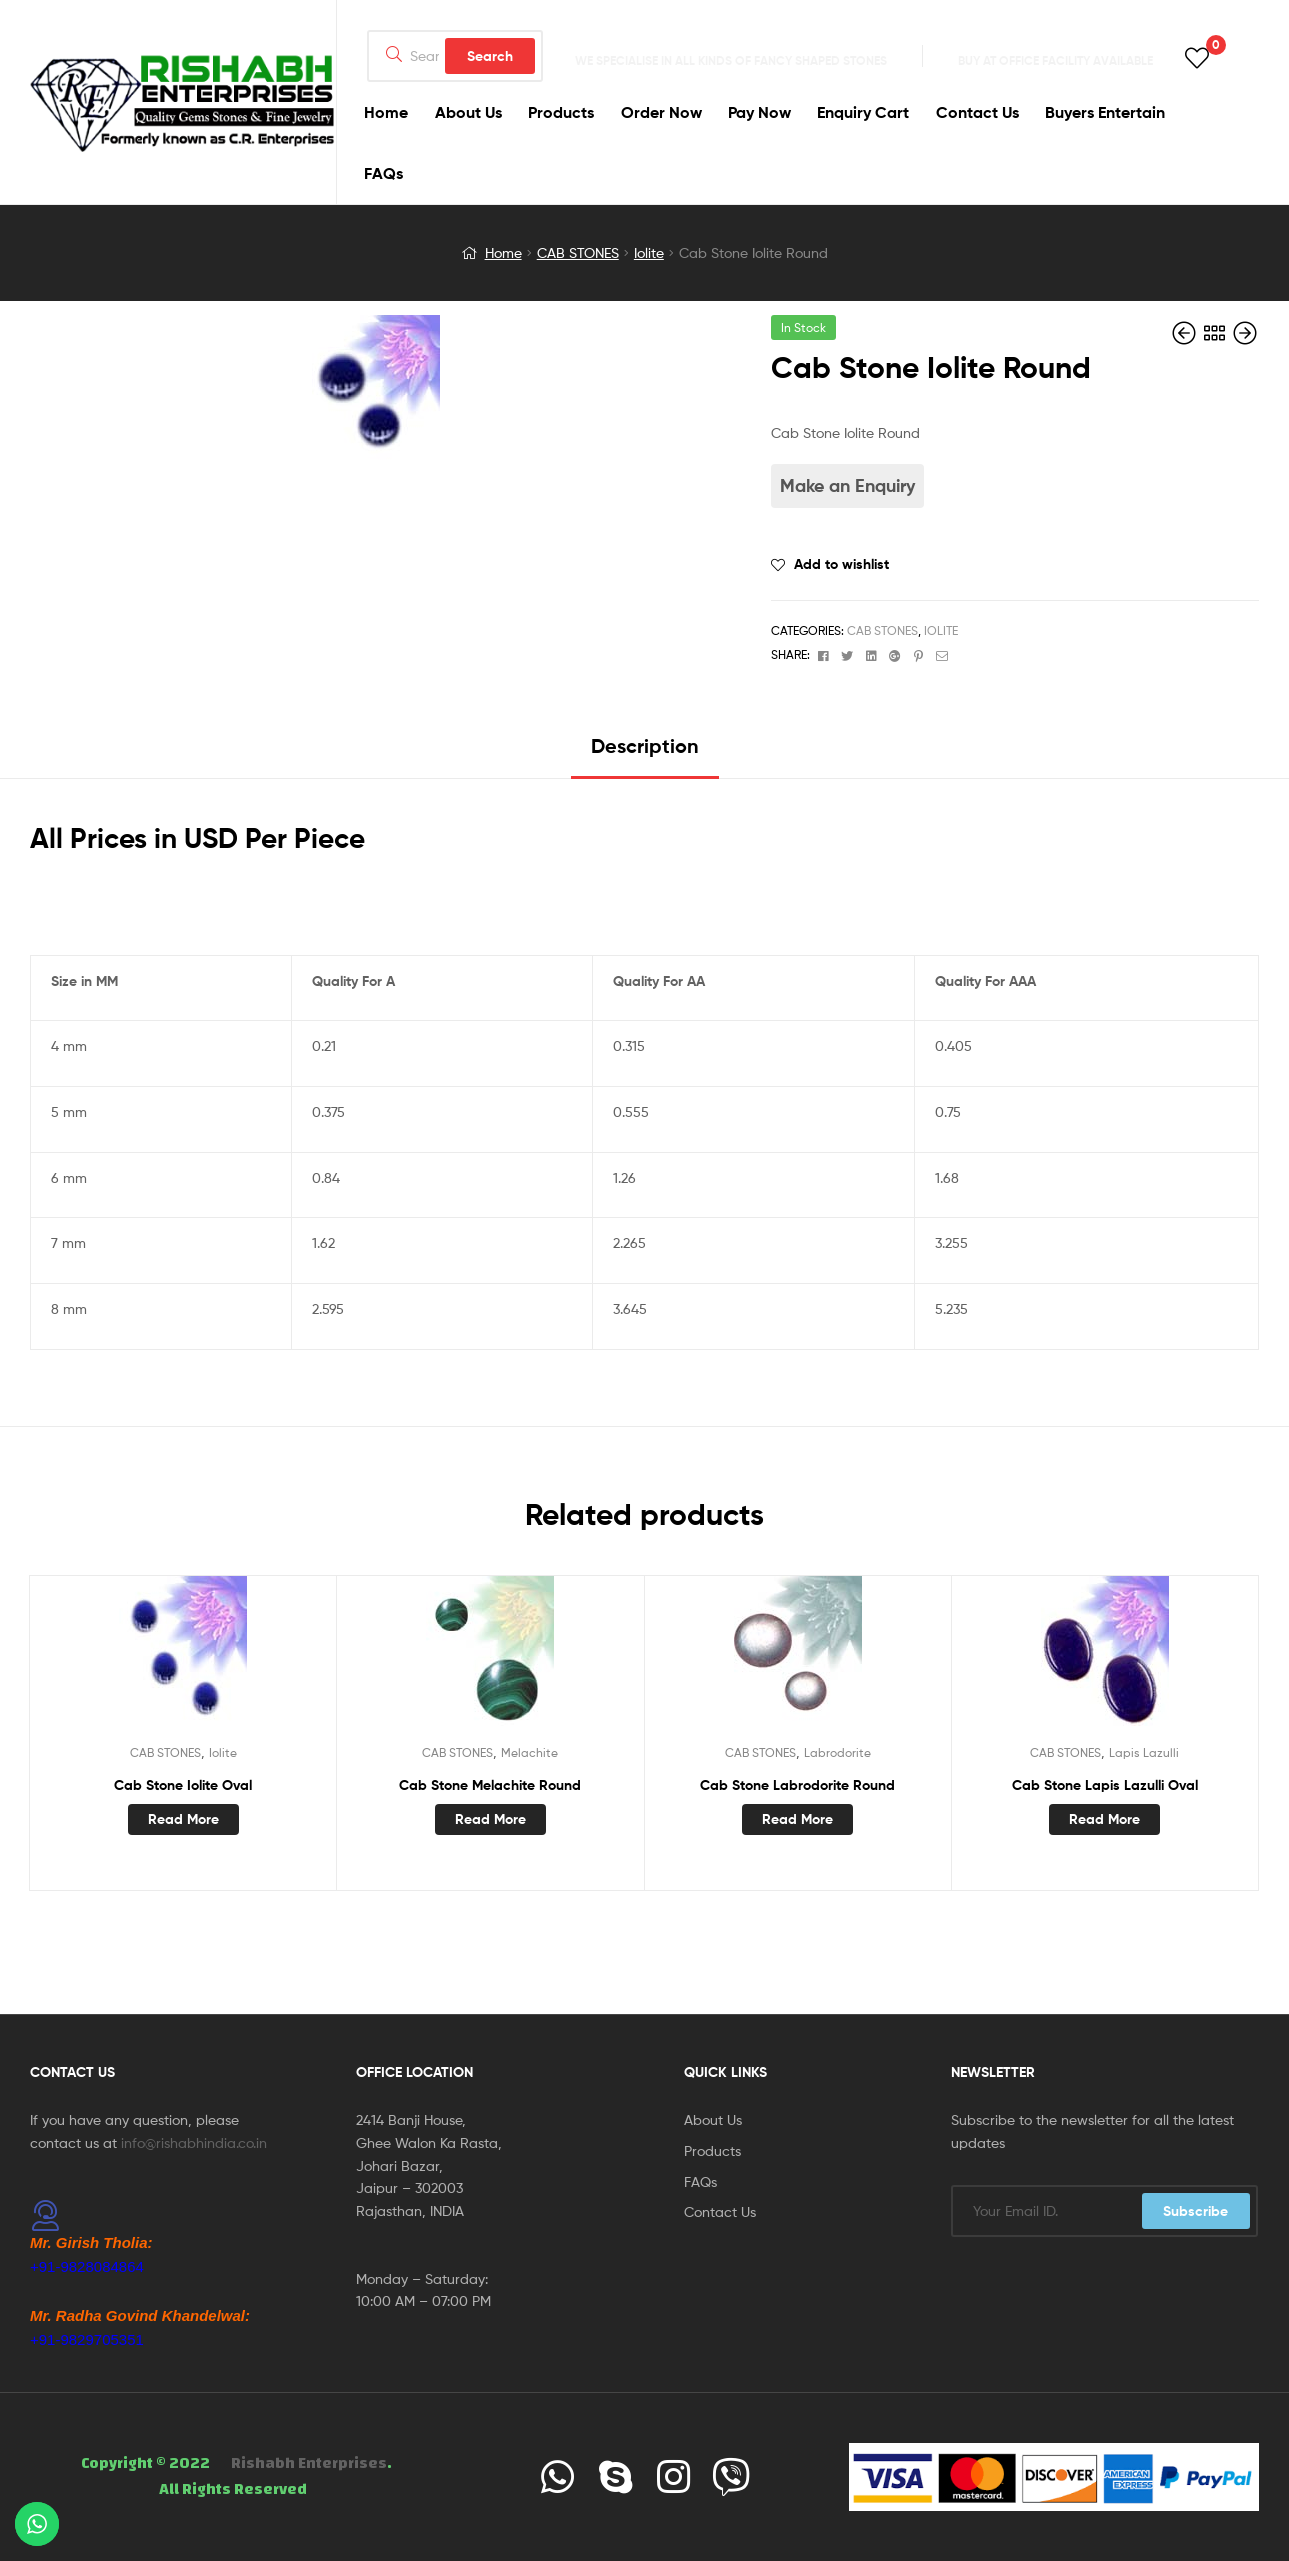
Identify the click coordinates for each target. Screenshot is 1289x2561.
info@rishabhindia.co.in (194, 2142)
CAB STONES (578, 252)
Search (490, 56)
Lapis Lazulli (1144, 1752)
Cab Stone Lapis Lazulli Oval (1105, 1785)
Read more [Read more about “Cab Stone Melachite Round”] (490, 1819)
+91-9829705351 (87, 2339)
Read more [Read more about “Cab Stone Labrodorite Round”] (797, 1819)
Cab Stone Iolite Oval (183, 1785)
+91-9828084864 (87, 2266)
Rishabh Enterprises (309, 2463)
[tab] (645, 753)
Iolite (649, 252)
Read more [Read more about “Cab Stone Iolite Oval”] (183, 1819)
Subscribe (1195, 2211)
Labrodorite (837, 1752)
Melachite (529, 1752)
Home (503, 252)
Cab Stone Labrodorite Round (797, 1785)
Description (645, 745)
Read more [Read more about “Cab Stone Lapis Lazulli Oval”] (1104, 1819)
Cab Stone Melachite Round (490, 1785)
